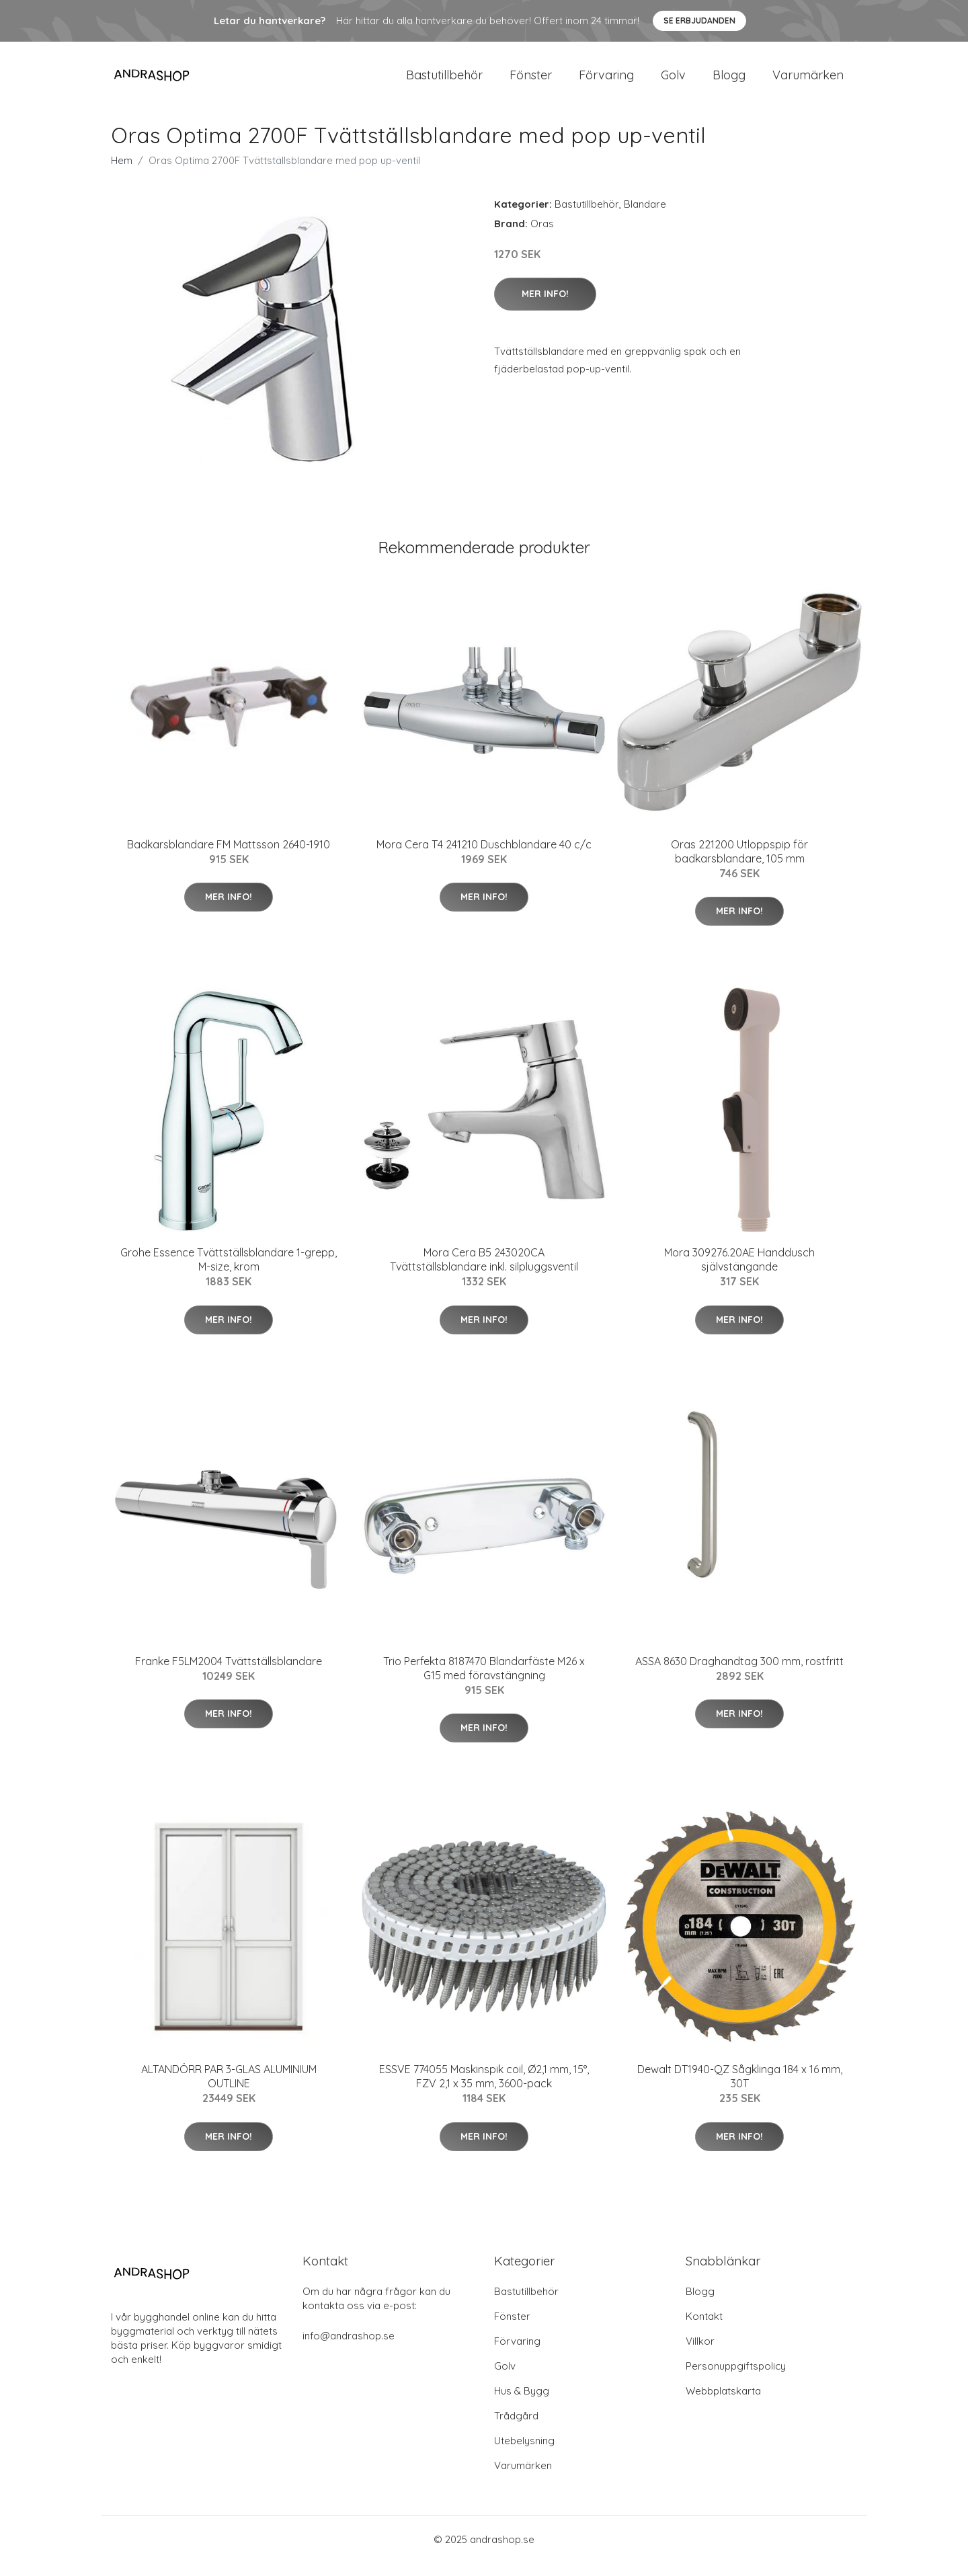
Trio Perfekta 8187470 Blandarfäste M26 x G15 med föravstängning (484, 1681)
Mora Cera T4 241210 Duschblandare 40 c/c (484, 857)
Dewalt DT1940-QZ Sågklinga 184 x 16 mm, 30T (739, 2089)
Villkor (700, 2354)
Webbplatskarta (723, 2404)
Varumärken (808, 81)
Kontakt (704, 2329)
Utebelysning (524, 2454)
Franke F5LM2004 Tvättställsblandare (228, 1674)
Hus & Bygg (521, 2404)
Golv (673, 81)
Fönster (531, 81)
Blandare (645, 217)
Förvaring (606, 81)
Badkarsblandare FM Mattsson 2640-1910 (228, 857)
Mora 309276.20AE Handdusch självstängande (739, 1273)
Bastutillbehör (444, 81)
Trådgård (516, 2429)
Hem (121, 173)
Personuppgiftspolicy (736, 2379)
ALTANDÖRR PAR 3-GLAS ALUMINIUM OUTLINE (229, 2089)
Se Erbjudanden (699, 20)
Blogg (729, 81)
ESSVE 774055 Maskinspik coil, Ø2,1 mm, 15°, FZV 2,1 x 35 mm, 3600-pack (484, 2089)
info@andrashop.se (348, 2349)
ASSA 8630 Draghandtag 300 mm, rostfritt (739, 1674)
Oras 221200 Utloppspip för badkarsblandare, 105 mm (739, 865)
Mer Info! (545, 307)
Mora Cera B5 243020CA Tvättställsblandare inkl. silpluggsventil (484, 1273)
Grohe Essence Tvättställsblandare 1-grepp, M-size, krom (228, 1273)
